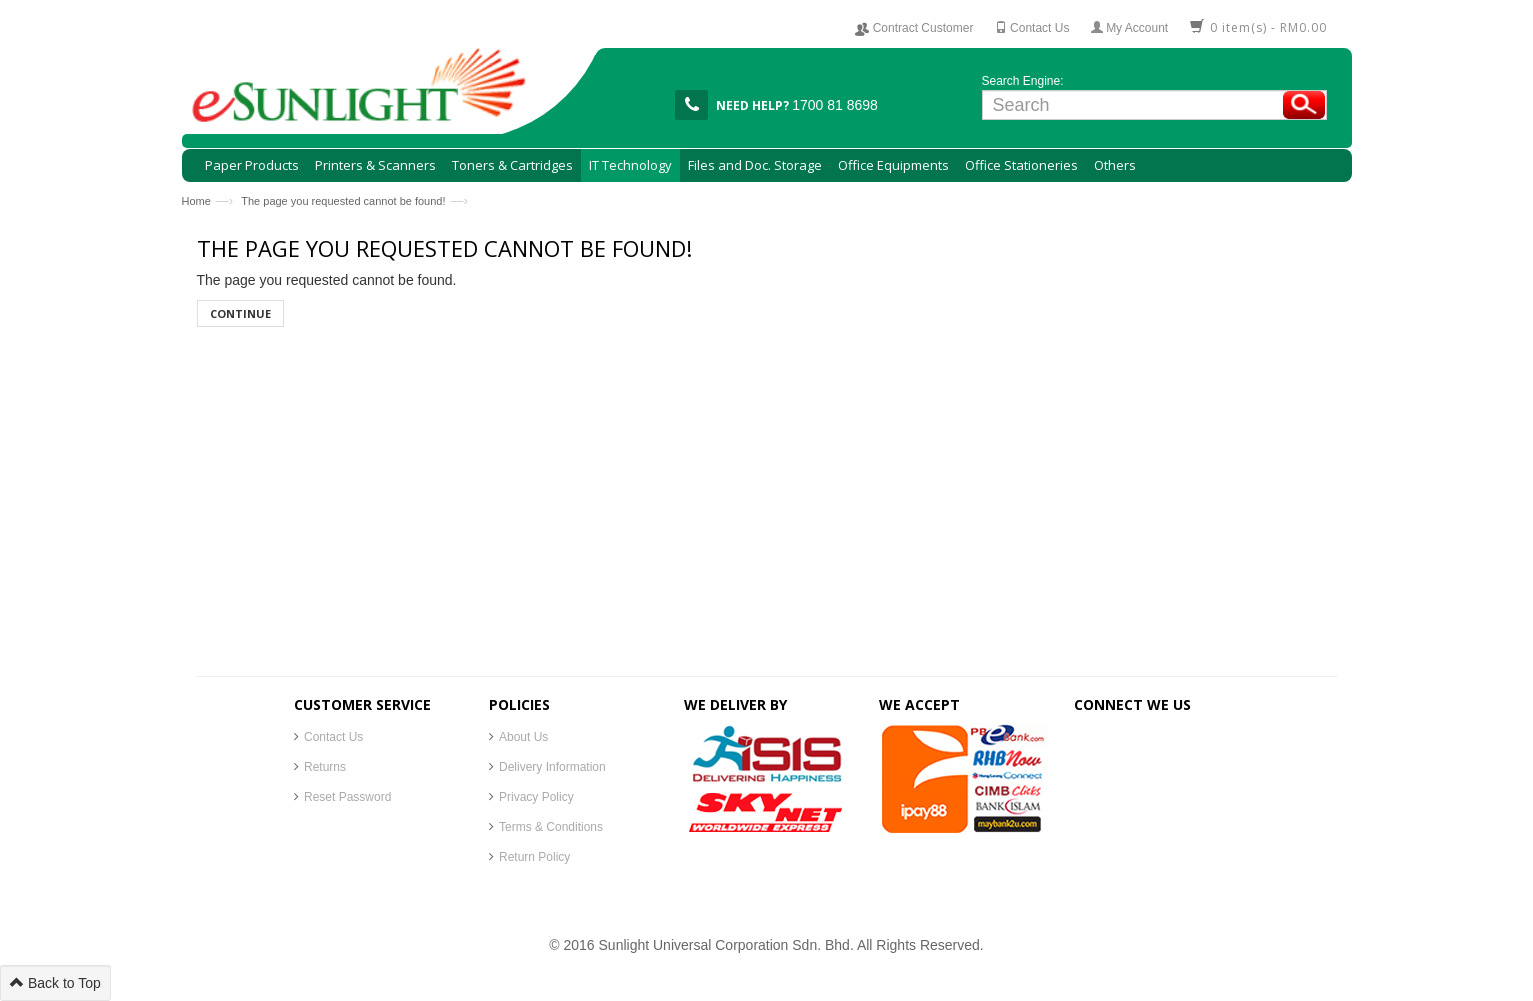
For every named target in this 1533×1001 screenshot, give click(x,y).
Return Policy (534, 857)
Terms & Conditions (551, 827)
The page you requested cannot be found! (343, 201)
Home (196, 201)
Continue (240, 313)
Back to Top (55, 983)
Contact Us (333, 737)
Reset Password (347, 797)
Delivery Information (552, 767)
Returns (325, 767)
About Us (523, 737)
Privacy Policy (536, 797)
